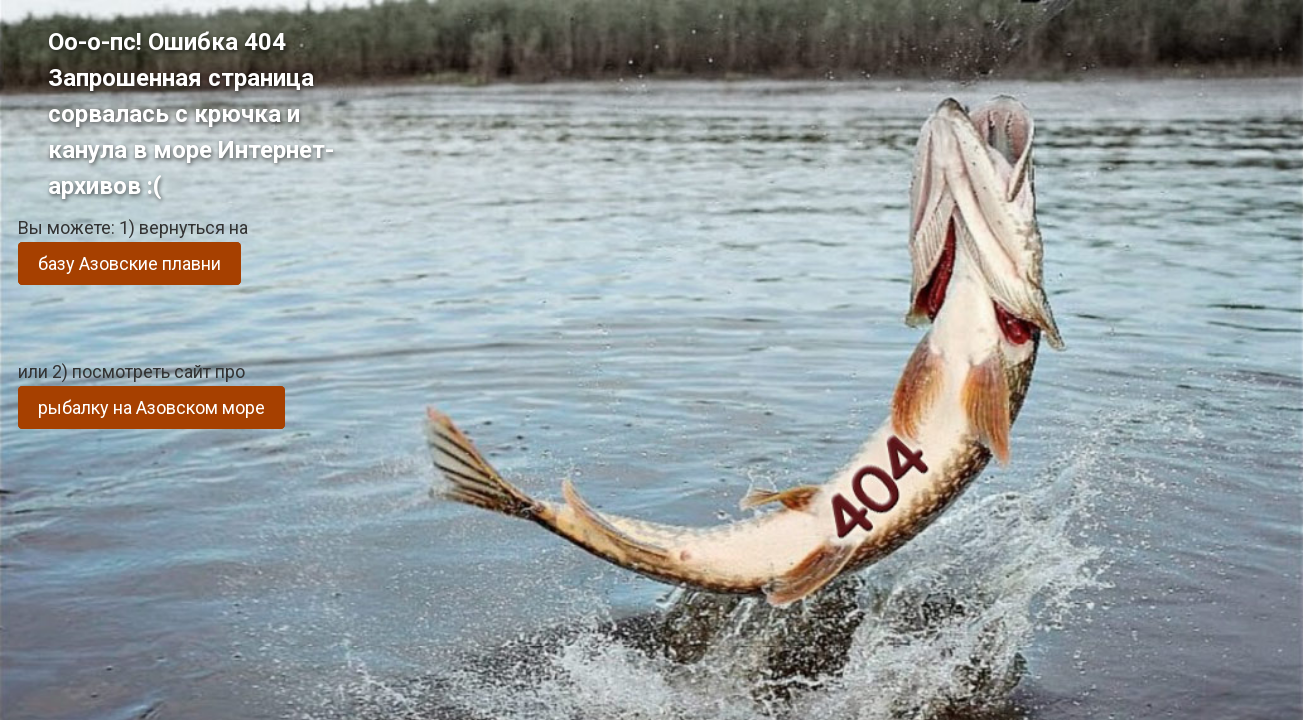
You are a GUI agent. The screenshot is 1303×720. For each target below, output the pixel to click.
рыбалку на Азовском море (151, 407)
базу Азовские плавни (129, 263)
